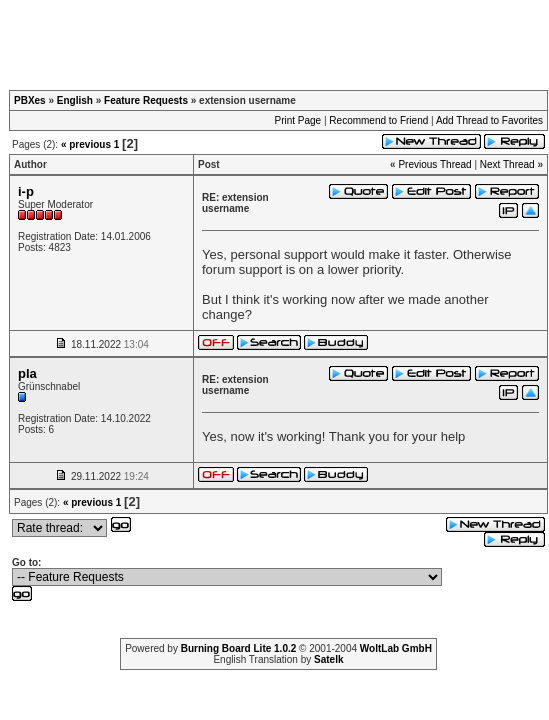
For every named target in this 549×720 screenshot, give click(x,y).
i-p (26, 191)
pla (27, 373)
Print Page (297, 120)
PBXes (30, 100)
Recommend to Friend (378, 120)
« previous (86, 144)
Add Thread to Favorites (489, 120)
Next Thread (507, 164)
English (75, 100)
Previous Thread (434, 164)
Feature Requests (146, 100)
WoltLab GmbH (396, 648)
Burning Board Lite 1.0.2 (239, 648)
